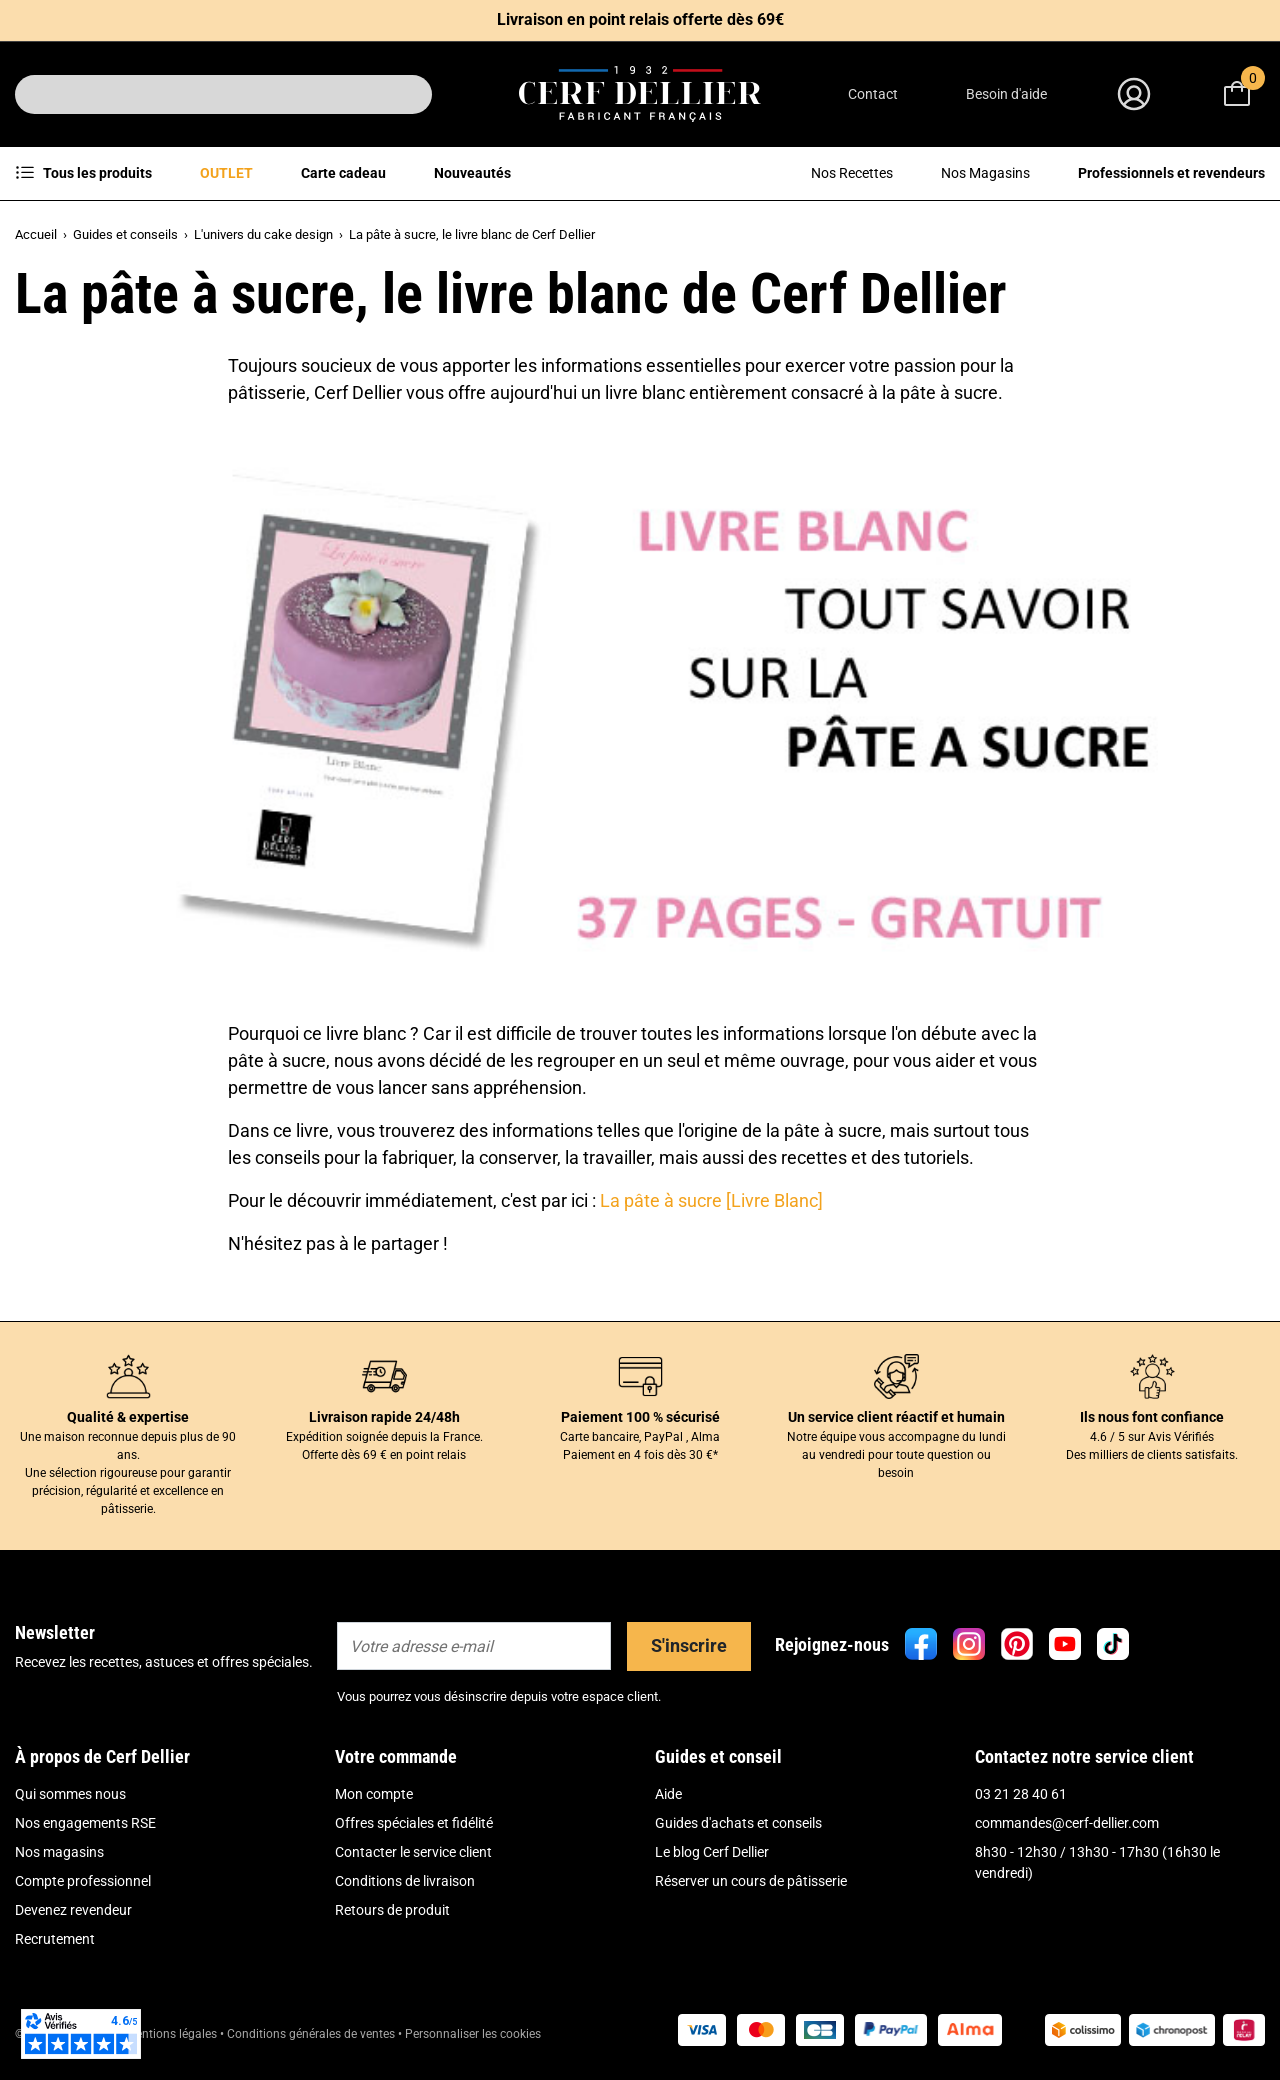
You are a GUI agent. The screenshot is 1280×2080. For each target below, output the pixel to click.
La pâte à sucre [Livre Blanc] (711, 1200)
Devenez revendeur (73, 1910)
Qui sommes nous (70, 1794)
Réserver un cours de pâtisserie (751, 1881)
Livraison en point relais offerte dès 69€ (640, 19)
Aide (668, 1794)
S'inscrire (689, 1645)
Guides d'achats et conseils (738, 1823)
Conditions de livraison (405, 1881)
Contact (873, 94)
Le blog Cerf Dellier (712, 1852)
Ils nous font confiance (1152, 1417)
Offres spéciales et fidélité (414, 1823)
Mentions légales (171, 2034)
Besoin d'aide (1006, 94)
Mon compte (374, 1794)
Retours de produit (392, 1910)
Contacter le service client (413, 1852)
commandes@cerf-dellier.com (1067, 1823)
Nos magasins (59, 1852)
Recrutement (55, 1939)
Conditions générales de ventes (311, 2034)
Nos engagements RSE (85, 1823)
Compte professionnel (83, 1881)
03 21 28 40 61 (1021, 1794)
